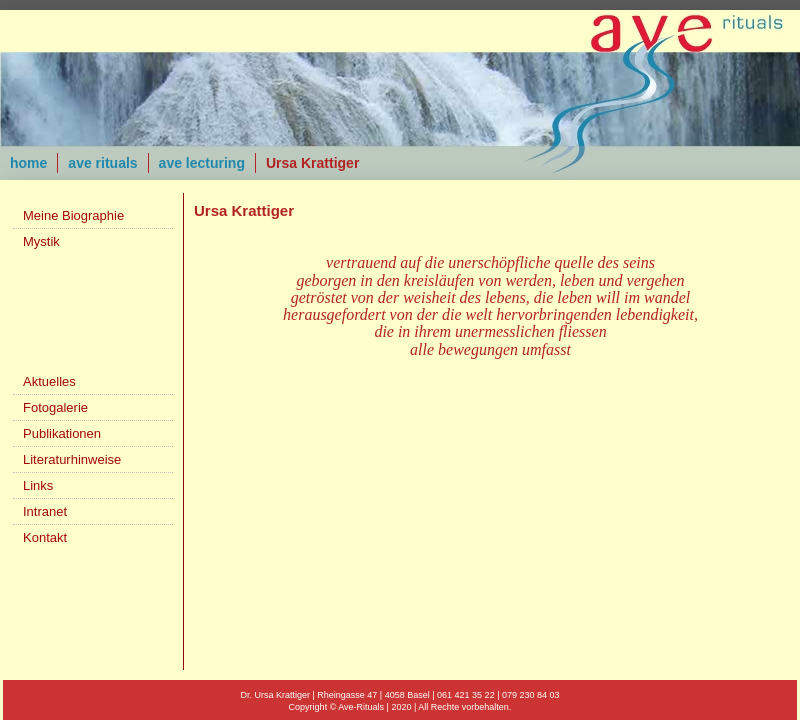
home (28, 163)
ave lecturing (202, 163)
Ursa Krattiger (312, 163)
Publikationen (62, 433)
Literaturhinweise (72, 459)
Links (38, 485)
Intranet (45, 511)
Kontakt (45, 537)
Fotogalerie (55, 407)
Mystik (41, 241)
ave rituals (102, 163)
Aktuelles (49, 381)
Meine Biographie (73, 215)
